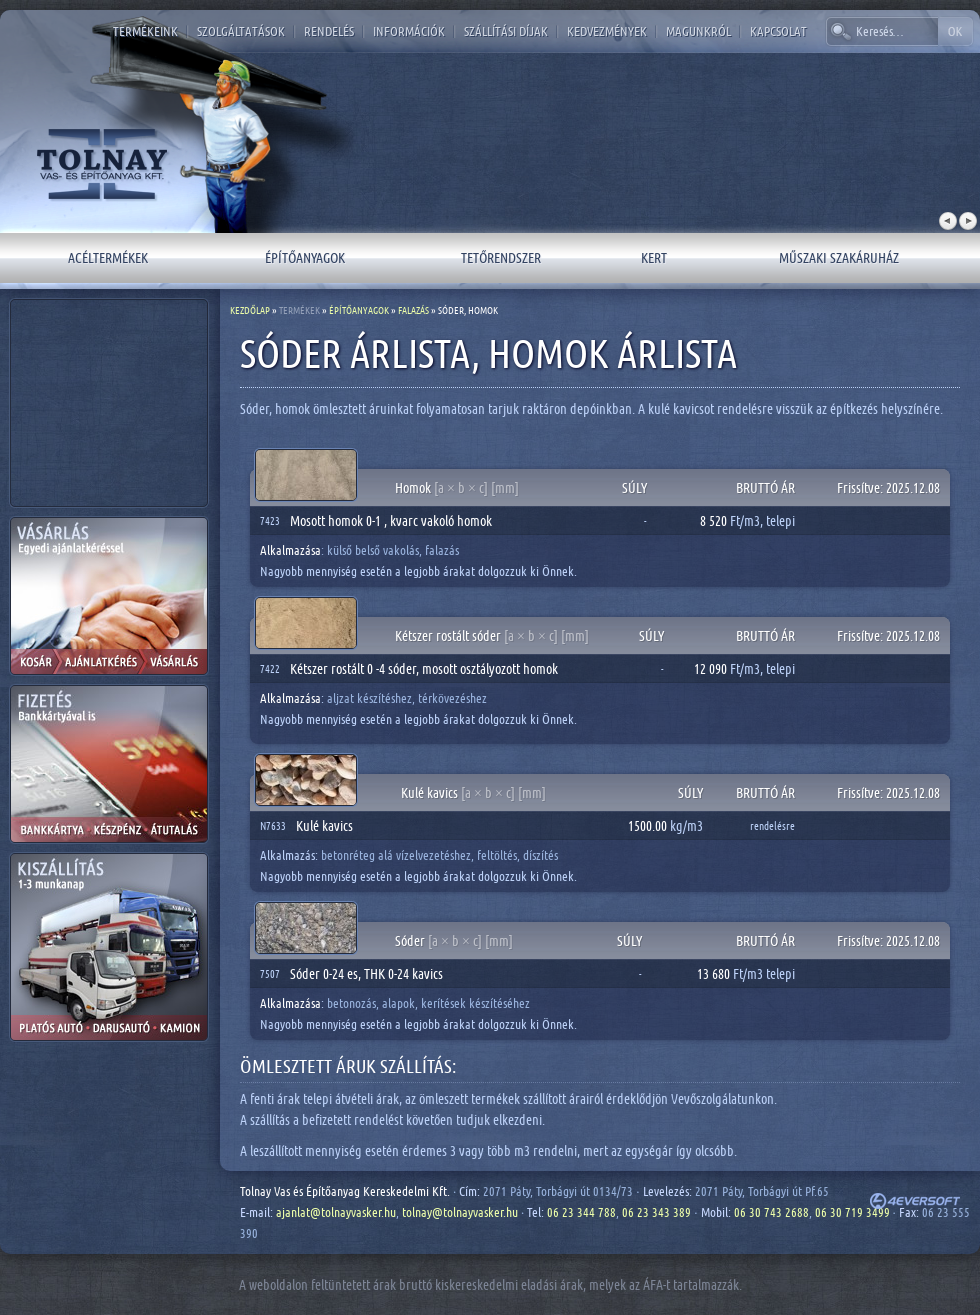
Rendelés (329, 31)
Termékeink (145, 31)
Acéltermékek (108, 257)
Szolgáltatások (241, 31)
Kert (654, 257)
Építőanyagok (305, 257)
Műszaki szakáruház (839, 257)
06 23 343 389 (656, 1212)
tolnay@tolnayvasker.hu (460, 1212)
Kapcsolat (778, 31)
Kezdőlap (250, 310)
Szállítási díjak (506, 31)
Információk (409, 31)
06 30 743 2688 (771, 1212)
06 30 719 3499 (852, 1212)
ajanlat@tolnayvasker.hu (336, 1212)
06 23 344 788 (581, 1212)
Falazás (413, 310)
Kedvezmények (607, 31)
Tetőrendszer (501, 257)
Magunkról (698, 31)
